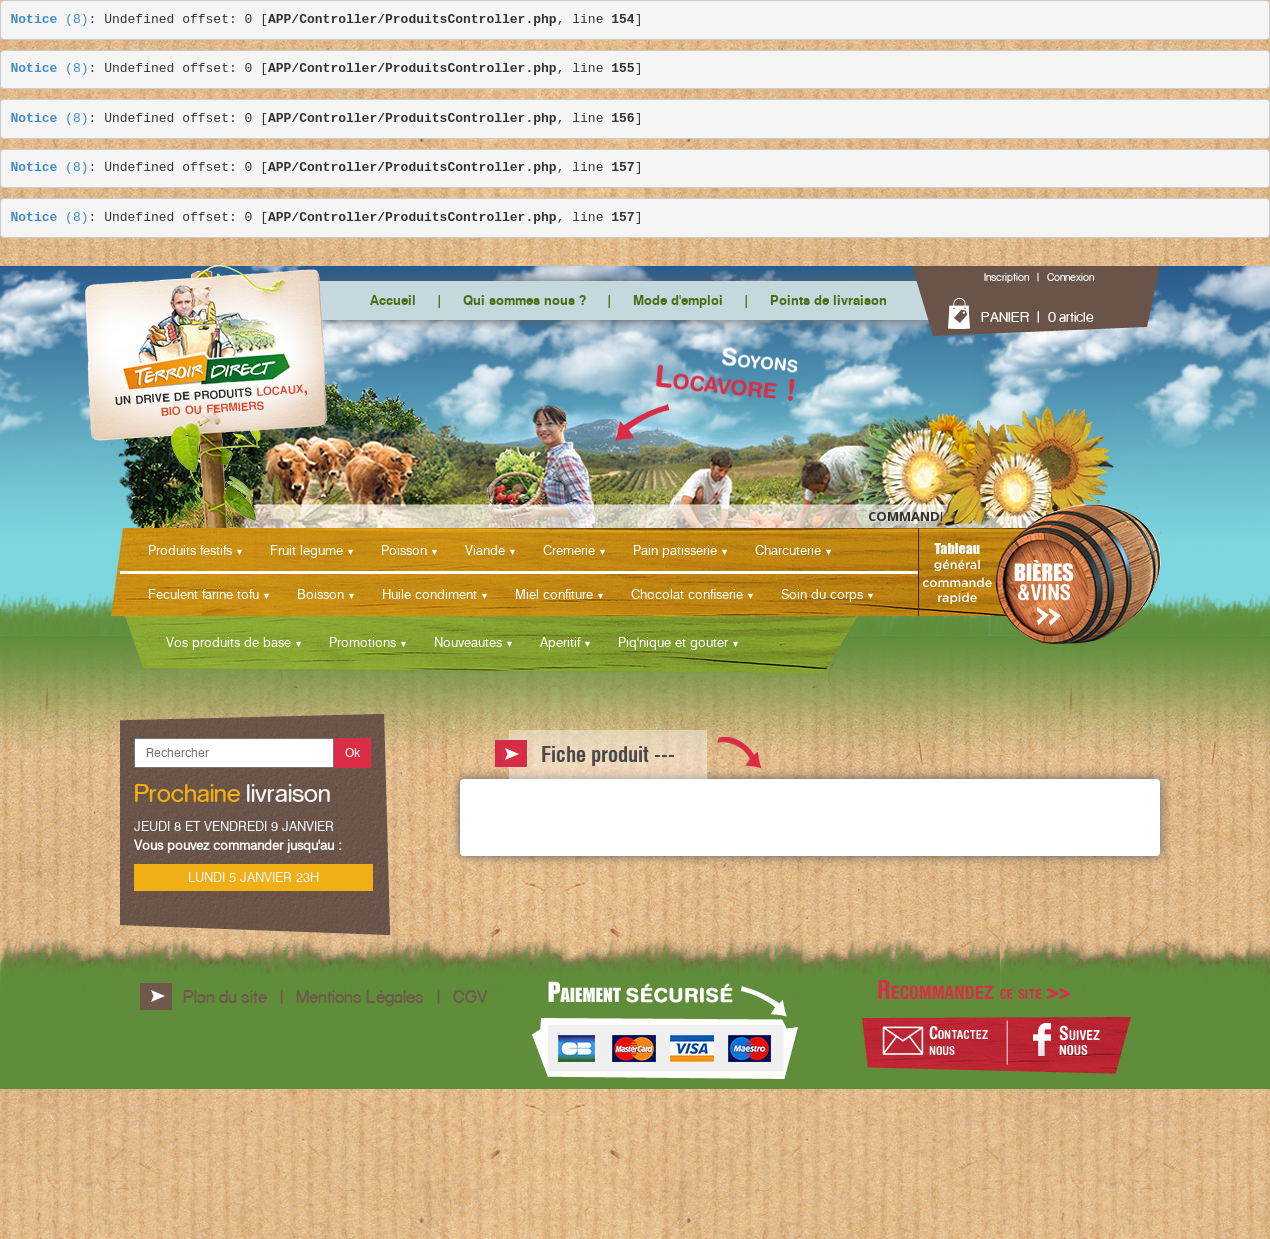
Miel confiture (554, 594)
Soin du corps (822, 594)
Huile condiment (429, 594)
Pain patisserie (675, 550)
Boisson (320, 594)
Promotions (362, 642)
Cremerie (569, 550)
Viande (485, 550)
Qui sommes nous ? (524, 300)
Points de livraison (828, 300)
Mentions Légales (360, 996)
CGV (470, 996)
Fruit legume (306, 550)
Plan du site (225, 996)
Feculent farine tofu (203, 594)
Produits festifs (190, 550)
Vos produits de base (228, 642)
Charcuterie (788, 550)
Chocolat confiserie (687, 594)
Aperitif (560, 642)
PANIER (1005, 317)
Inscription (1006, 277)
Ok (352, 752)
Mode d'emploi (678, 300)
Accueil (393, 300)
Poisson (404, 550)
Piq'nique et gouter (673, 642)
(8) (50, 20)
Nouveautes (468, 642)
